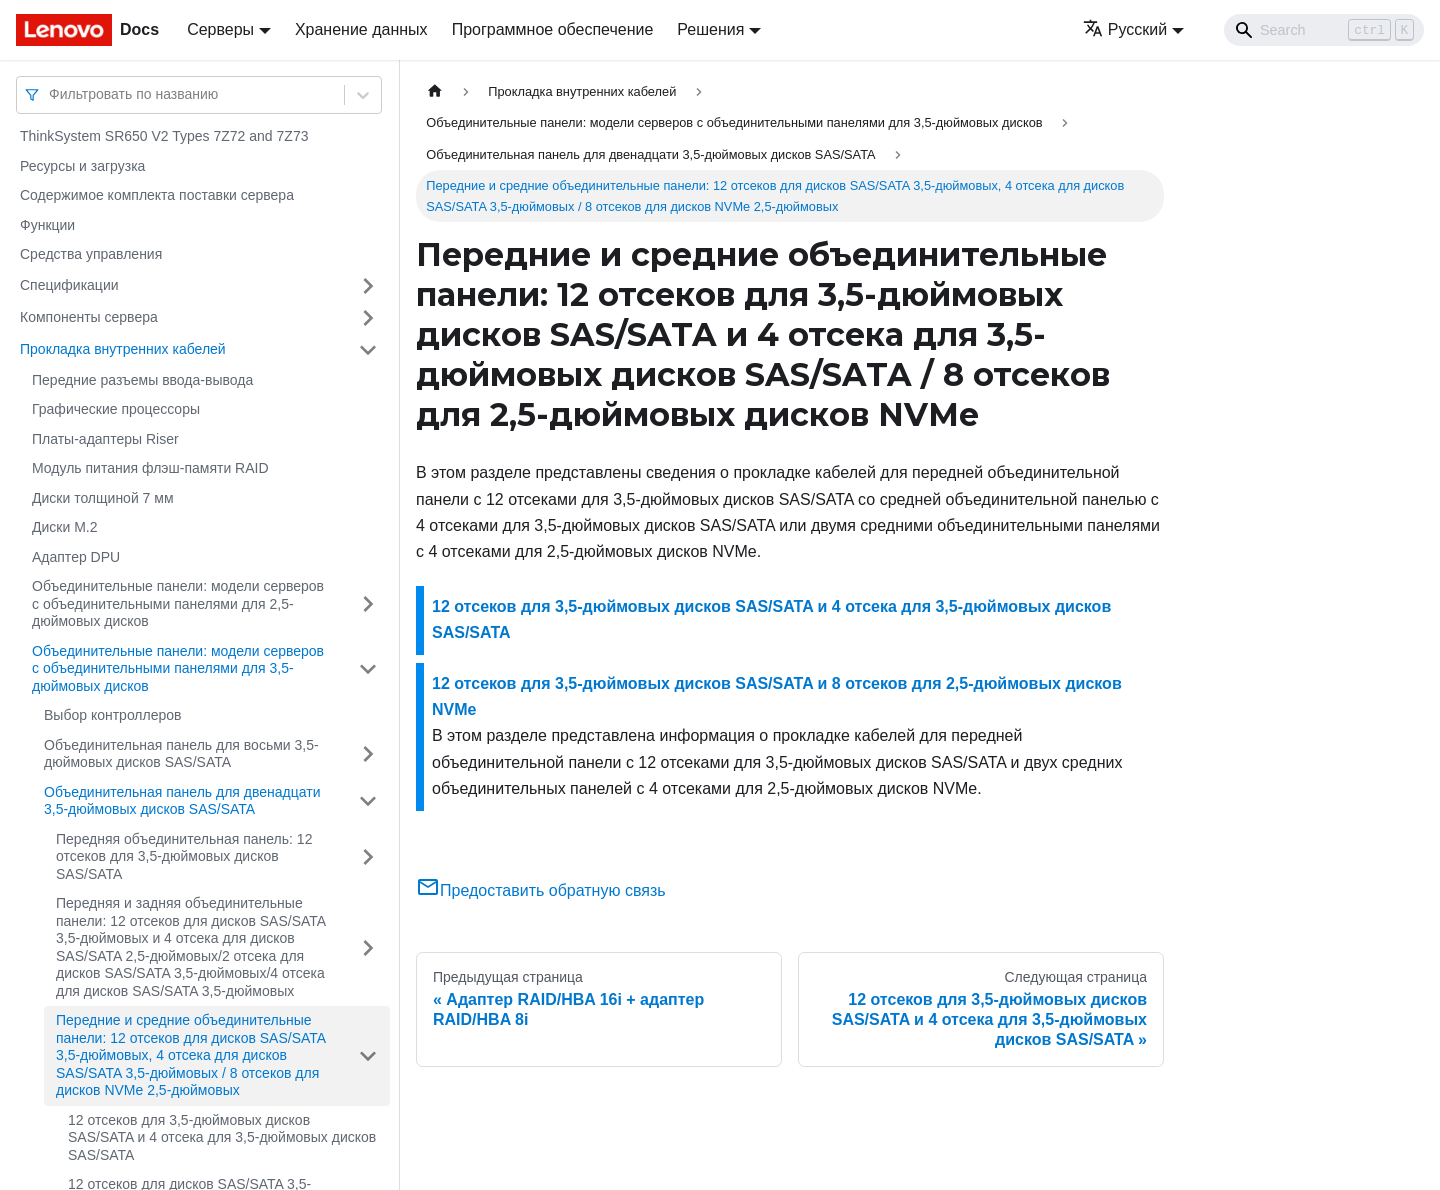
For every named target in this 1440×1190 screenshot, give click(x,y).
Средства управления (91, 254)
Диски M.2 (64, 527)
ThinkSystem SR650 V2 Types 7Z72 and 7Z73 (164, 136)
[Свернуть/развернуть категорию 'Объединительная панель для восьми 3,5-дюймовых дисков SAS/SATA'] (368, 754)
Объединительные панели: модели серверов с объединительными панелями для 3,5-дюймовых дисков (178, 668)
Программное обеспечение (553, 29)
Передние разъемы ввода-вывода (142, 380)
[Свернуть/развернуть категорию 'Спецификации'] (368, 286)
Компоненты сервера (89, 317)
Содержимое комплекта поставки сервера (157, 195)
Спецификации (69, 285)
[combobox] (51, 94)
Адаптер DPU (76, 557)
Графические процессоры (116, 409)
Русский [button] (1125, 29)
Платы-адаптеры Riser (105, 439)
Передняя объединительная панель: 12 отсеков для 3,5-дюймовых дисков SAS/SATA (184, 856)
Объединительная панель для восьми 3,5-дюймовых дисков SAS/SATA (181, 754)
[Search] (1324, 30)
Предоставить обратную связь (541, 890)
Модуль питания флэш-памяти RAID (150, 468)
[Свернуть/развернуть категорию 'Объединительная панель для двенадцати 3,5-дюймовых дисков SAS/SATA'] (368, 801)
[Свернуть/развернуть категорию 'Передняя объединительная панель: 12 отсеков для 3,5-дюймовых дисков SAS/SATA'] (368, 857)
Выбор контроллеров (113, 715)
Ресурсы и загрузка (82, 166)
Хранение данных (361, 29)
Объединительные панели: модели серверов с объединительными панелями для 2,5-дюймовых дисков (178, 603)
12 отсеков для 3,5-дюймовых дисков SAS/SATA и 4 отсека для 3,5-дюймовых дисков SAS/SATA (222, 1137)
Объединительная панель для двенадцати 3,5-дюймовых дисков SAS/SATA (182, 801)
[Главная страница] (435, 91)
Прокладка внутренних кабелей (123, 349)
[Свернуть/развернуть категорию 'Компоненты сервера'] (368, 318)
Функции (47, 225)
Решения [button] (710, 29)
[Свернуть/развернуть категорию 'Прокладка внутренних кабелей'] (368, 350)
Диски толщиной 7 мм (103, 498)
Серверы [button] (220, 29)
